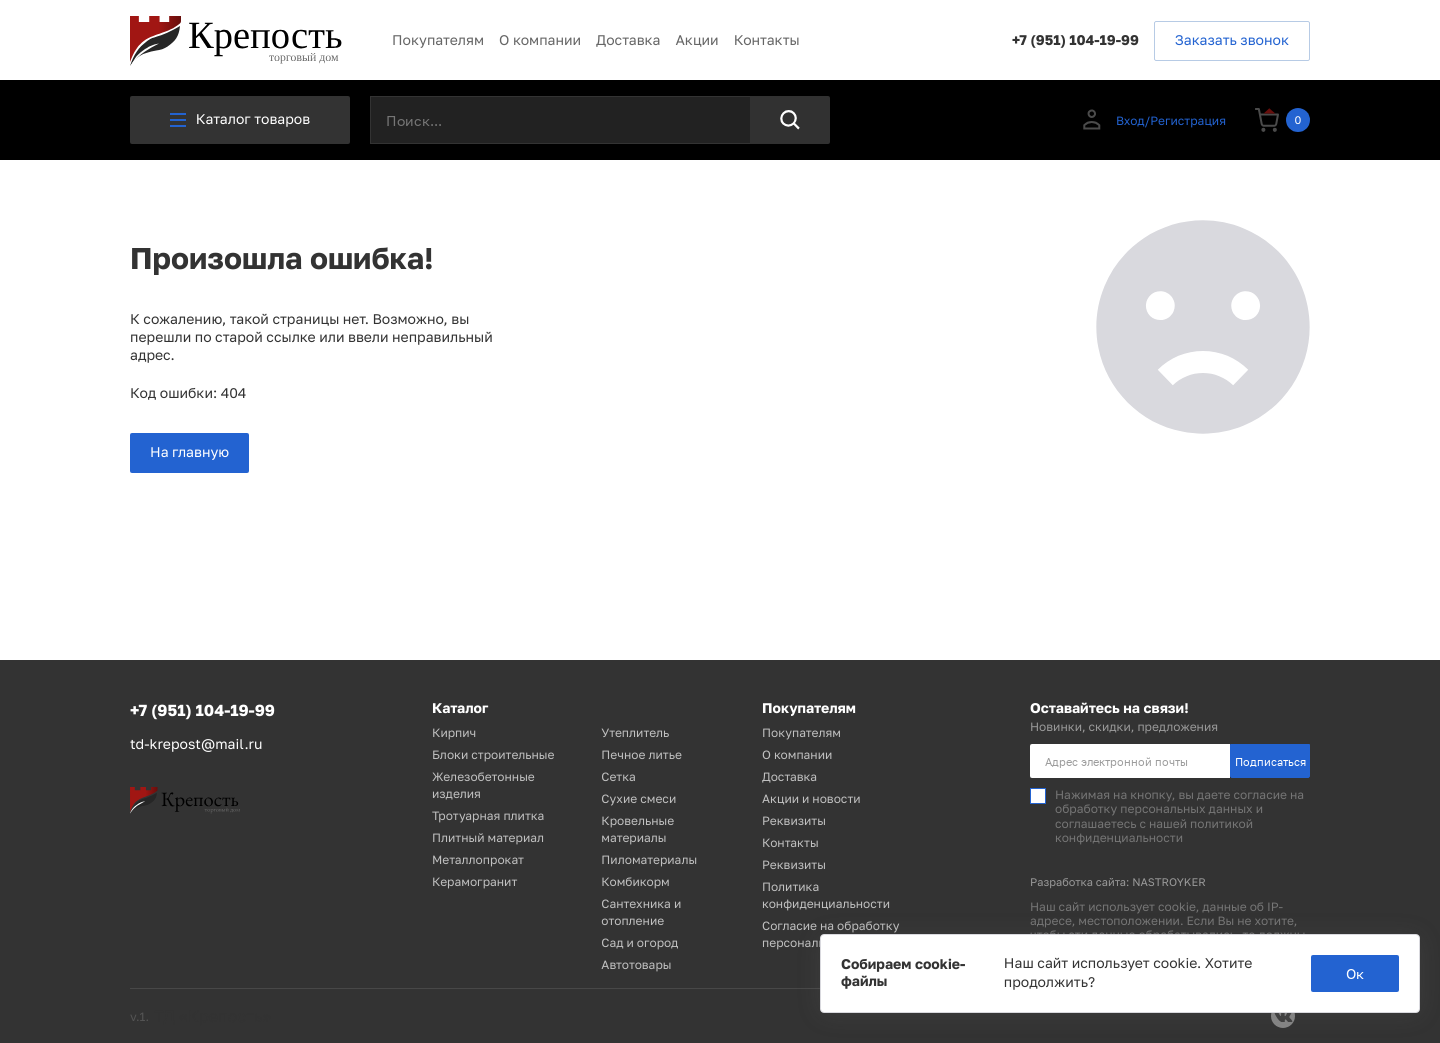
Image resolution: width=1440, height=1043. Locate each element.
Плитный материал (488, 837)
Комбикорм (635, 881)
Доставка (628, 40)
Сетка (618, 776)
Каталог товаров (240, 119)
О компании (540, 40)
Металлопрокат (478, 859)
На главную (189, 452)
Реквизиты (794, 820)
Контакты (767, 40)
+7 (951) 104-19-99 (1075, 40)
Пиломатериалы (649, 859)
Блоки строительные (493, 754)
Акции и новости (811, 798)
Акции (696, 40)
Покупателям (438, 40)
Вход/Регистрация (1152, 120)
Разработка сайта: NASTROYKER (1118, 882)
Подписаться (1270, 761)
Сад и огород (639, 942)
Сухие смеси (638, 798)
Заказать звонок (1232, 40)
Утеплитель (635, 732)
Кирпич (454, 732)
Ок (1355, 973)
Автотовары (636, 964)
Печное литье (641, 754)
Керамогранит (474, 881)
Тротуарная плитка (488, 815)
